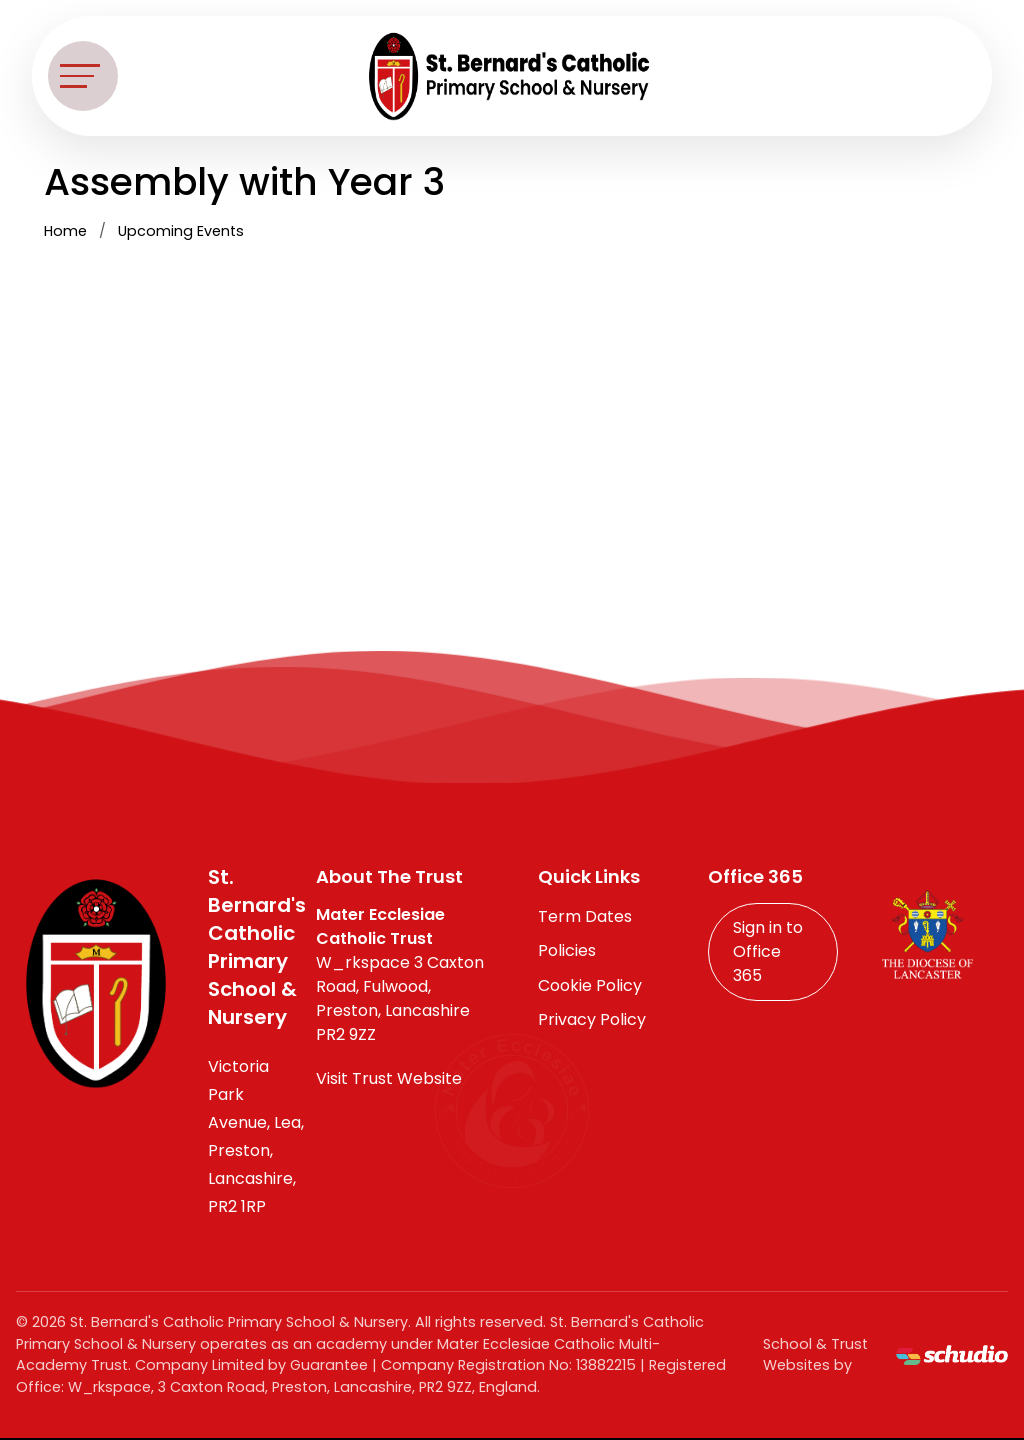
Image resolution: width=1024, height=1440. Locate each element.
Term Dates (585, 916)
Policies (567, 950)
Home (65, 231)
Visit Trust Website (389, 1078)
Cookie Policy (590, 985)
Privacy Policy (592, 1019)
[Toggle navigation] (83, 76)
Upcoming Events (181, 231)
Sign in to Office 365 (768, 951)
